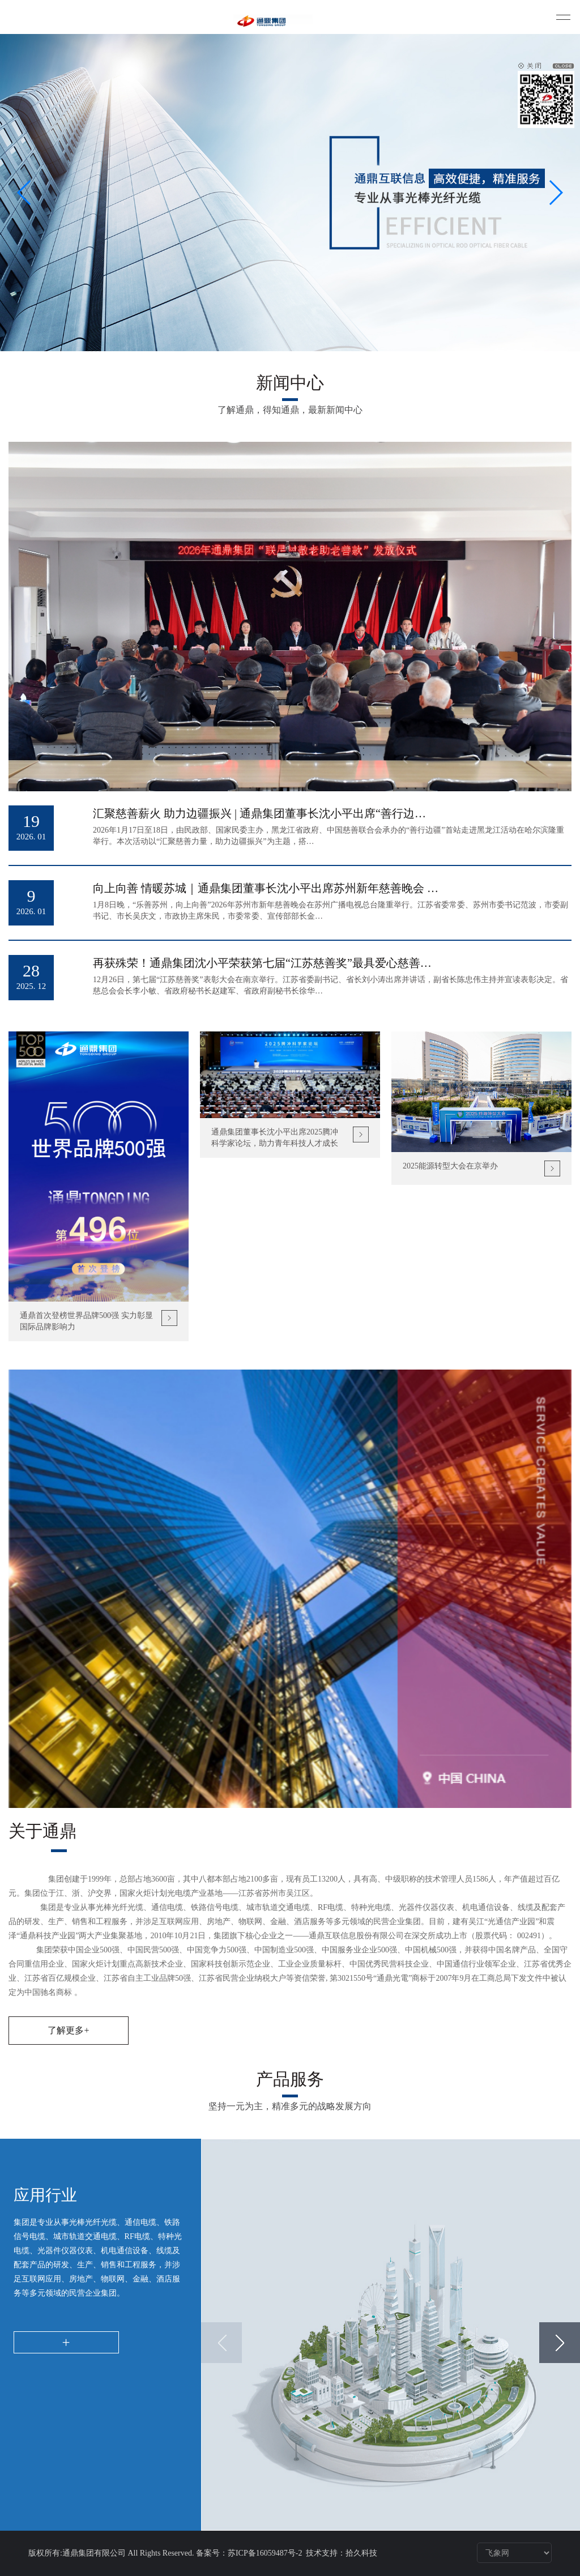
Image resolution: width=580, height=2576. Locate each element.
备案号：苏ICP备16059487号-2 (250, 2553)
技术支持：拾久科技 (341, 2553)
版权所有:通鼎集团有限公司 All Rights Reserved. (111, 2553)
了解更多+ (68, 2030)
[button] (24, 192)
